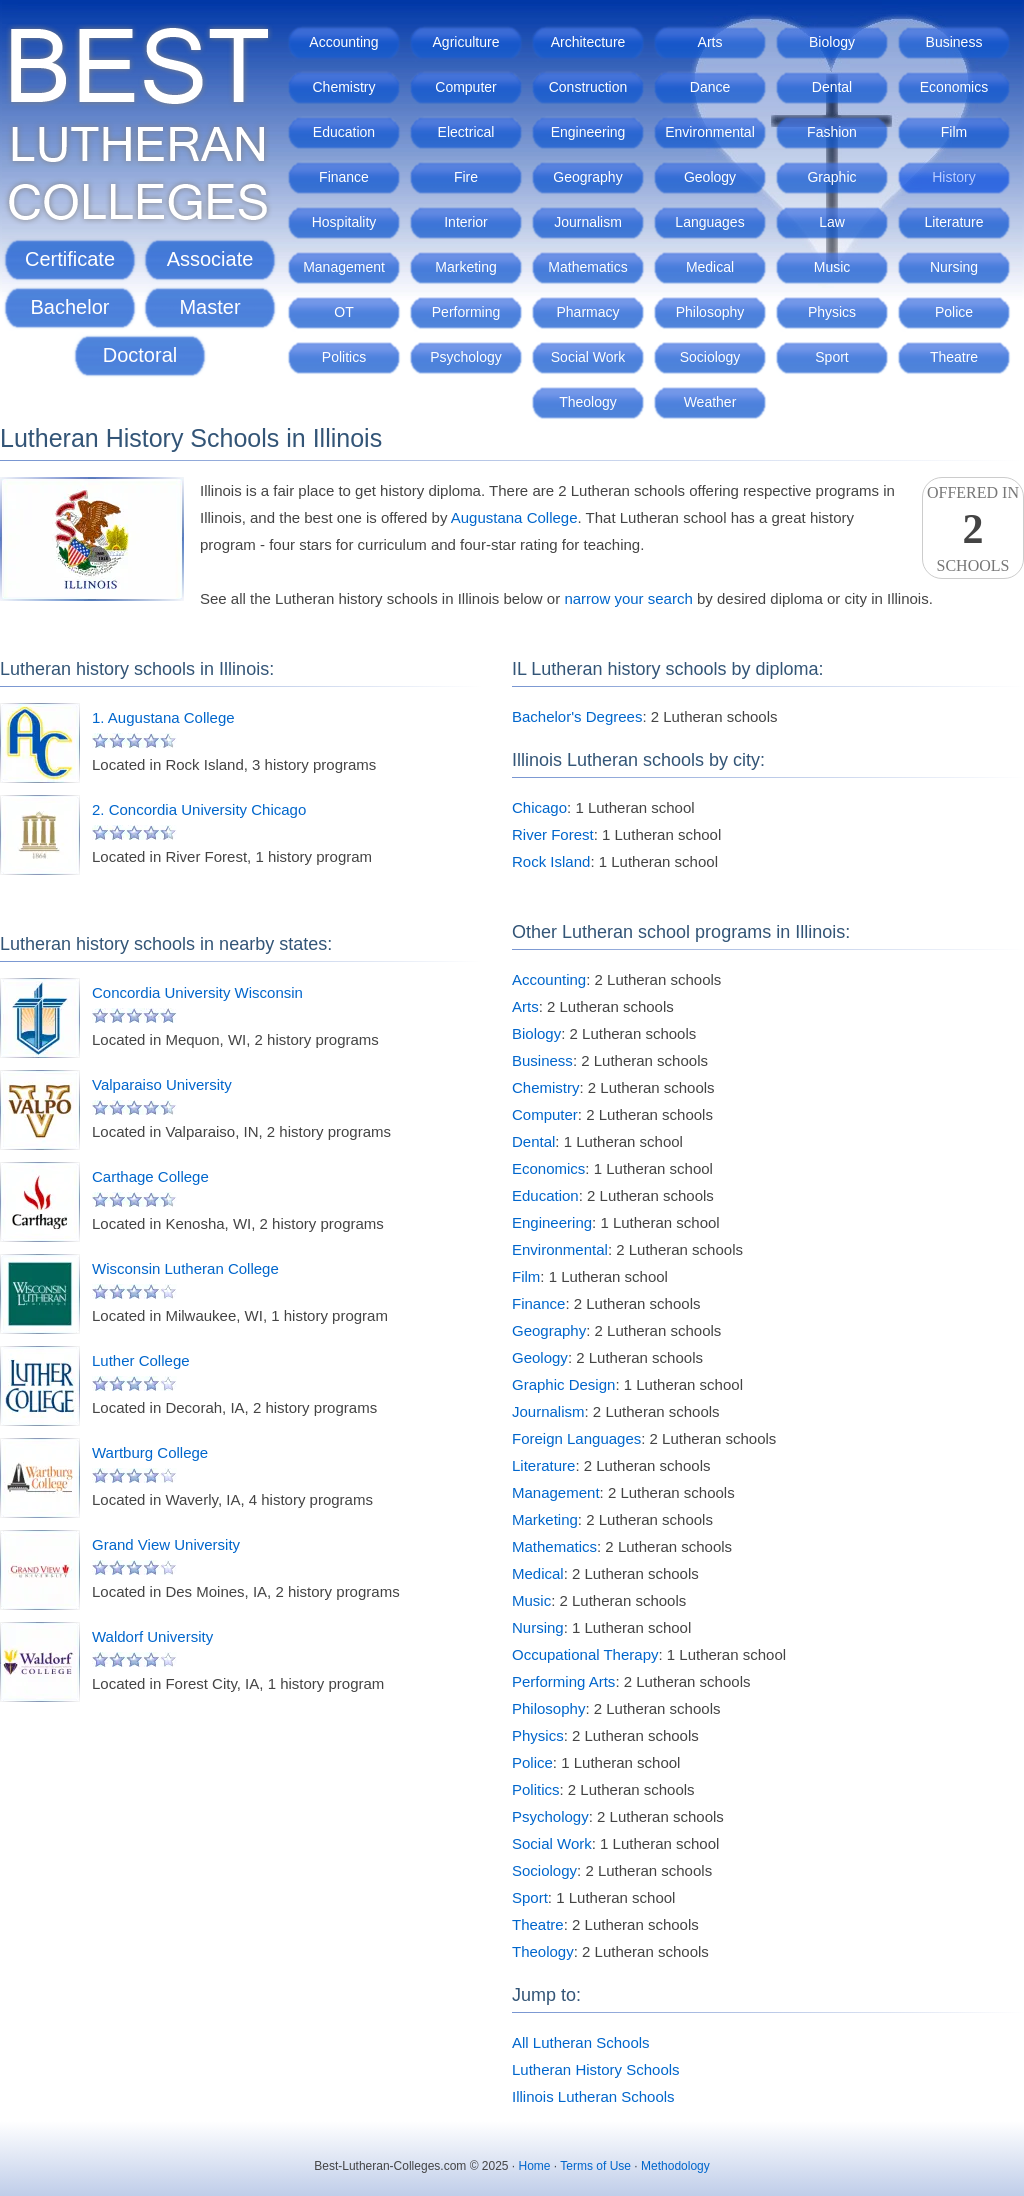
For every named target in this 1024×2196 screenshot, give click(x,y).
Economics (954, 87)
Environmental (710, 132)
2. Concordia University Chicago (199, 809)
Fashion (832, 132)
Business (954, 42)
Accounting (343, 42)
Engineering (588, 132)
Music (832, 267)
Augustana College (514, 517)
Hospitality (344, 222)
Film (954, 132)
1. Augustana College (163, 717)
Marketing (465, 267)
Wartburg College (150, 1452)
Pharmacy (587, 312)
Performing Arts (563, 1681)
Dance (710, 87)
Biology (832, 42)
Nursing (954, 267)
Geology (710, 177)
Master (209, 307)
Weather (710, 402)
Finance (344, 177)
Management (344, 267)
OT (343, 312)
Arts (710, 42)
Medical (710, 267)
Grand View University (166, 1544)
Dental (832, 87)
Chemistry (343, 87)
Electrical (466, 132)
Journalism (588, 222)
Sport (831, 357)
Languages (709, 222)
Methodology (675, 2166)
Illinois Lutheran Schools (593, 2096)
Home (535, 2166)
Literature (953, 222)
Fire (466, 177)
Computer (465, 87)
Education (344, 132)
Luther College (141, 1360)
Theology (588, 402)
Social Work (588, 357)
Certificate (70, 259)
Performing (466, 312)
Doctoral (140, 355)
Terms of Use (595, 2166)
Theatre (954, 357)
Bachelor (70, 307)
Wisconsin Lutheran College (185, 1268)
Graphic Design (563, 1384)
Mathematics (587, 267)
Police (954, 312)
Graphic (831, 177)
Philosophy (710, 312)
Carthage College (150, 1176)
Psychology (466, 357)
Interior (466, 222)
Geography (587, 177)
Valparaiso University (162, 1084)
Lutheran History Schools (596, 2069)
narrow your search (628, 598)
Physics (832, 312)
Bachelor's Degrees (577, 716)
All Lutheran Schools (581, 2042)
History (954, 177)
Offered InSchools (973, 529)
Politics (344, 357)
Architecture (588, 42)
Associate (210, 259)
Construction (588, 87)
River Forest (553, 834)
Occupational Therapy (585, 1654)
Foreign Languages (576, 1438)
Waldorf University (152, 1636)
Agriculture (466, 42)
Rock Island (551, 861)
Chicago (539, 807)
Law (832, 222)
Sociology (710, 357)
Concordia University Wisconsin (197, 992)
